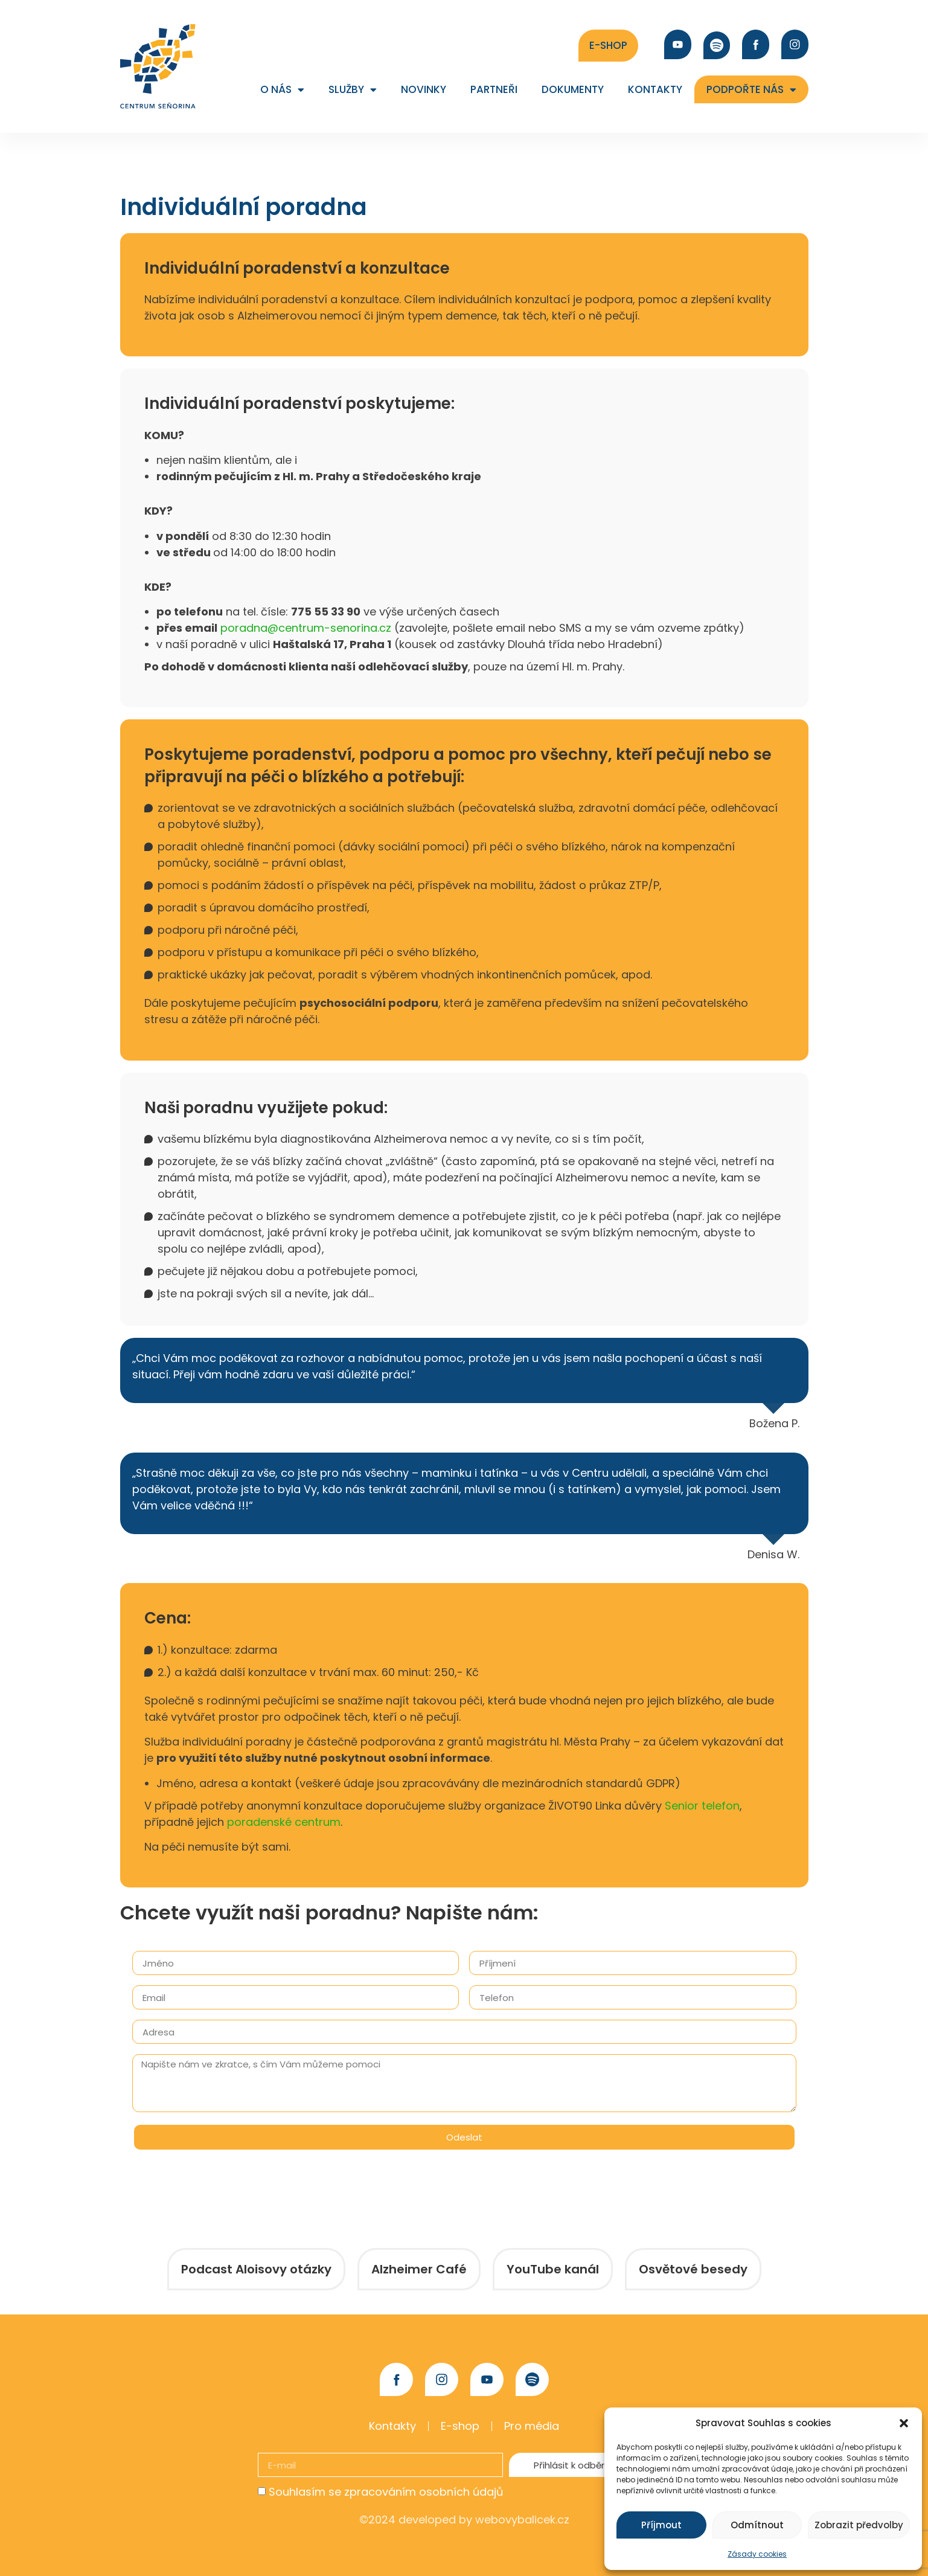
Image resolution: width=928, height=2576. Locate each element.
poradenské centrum (284, 1821)
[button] (904, 2423)
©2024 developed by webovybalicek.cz (464, 2519)
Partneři (493, 89)
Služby (352, 90)
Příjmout (661, 2525)
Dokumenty (573, 89)
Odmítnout (757, 2525)
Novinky (423, 89)
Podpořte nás (751, 90)
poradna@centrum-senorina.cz (307, 627)
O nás (282, 90)
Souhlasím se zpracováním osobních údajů (386, 2491)
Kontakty (655, 89)
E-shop (460, 2425)
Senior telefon (702, 1805)
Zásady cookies (757, 2554)
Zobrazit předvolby (858, 2525)
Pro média (531, 2425)
